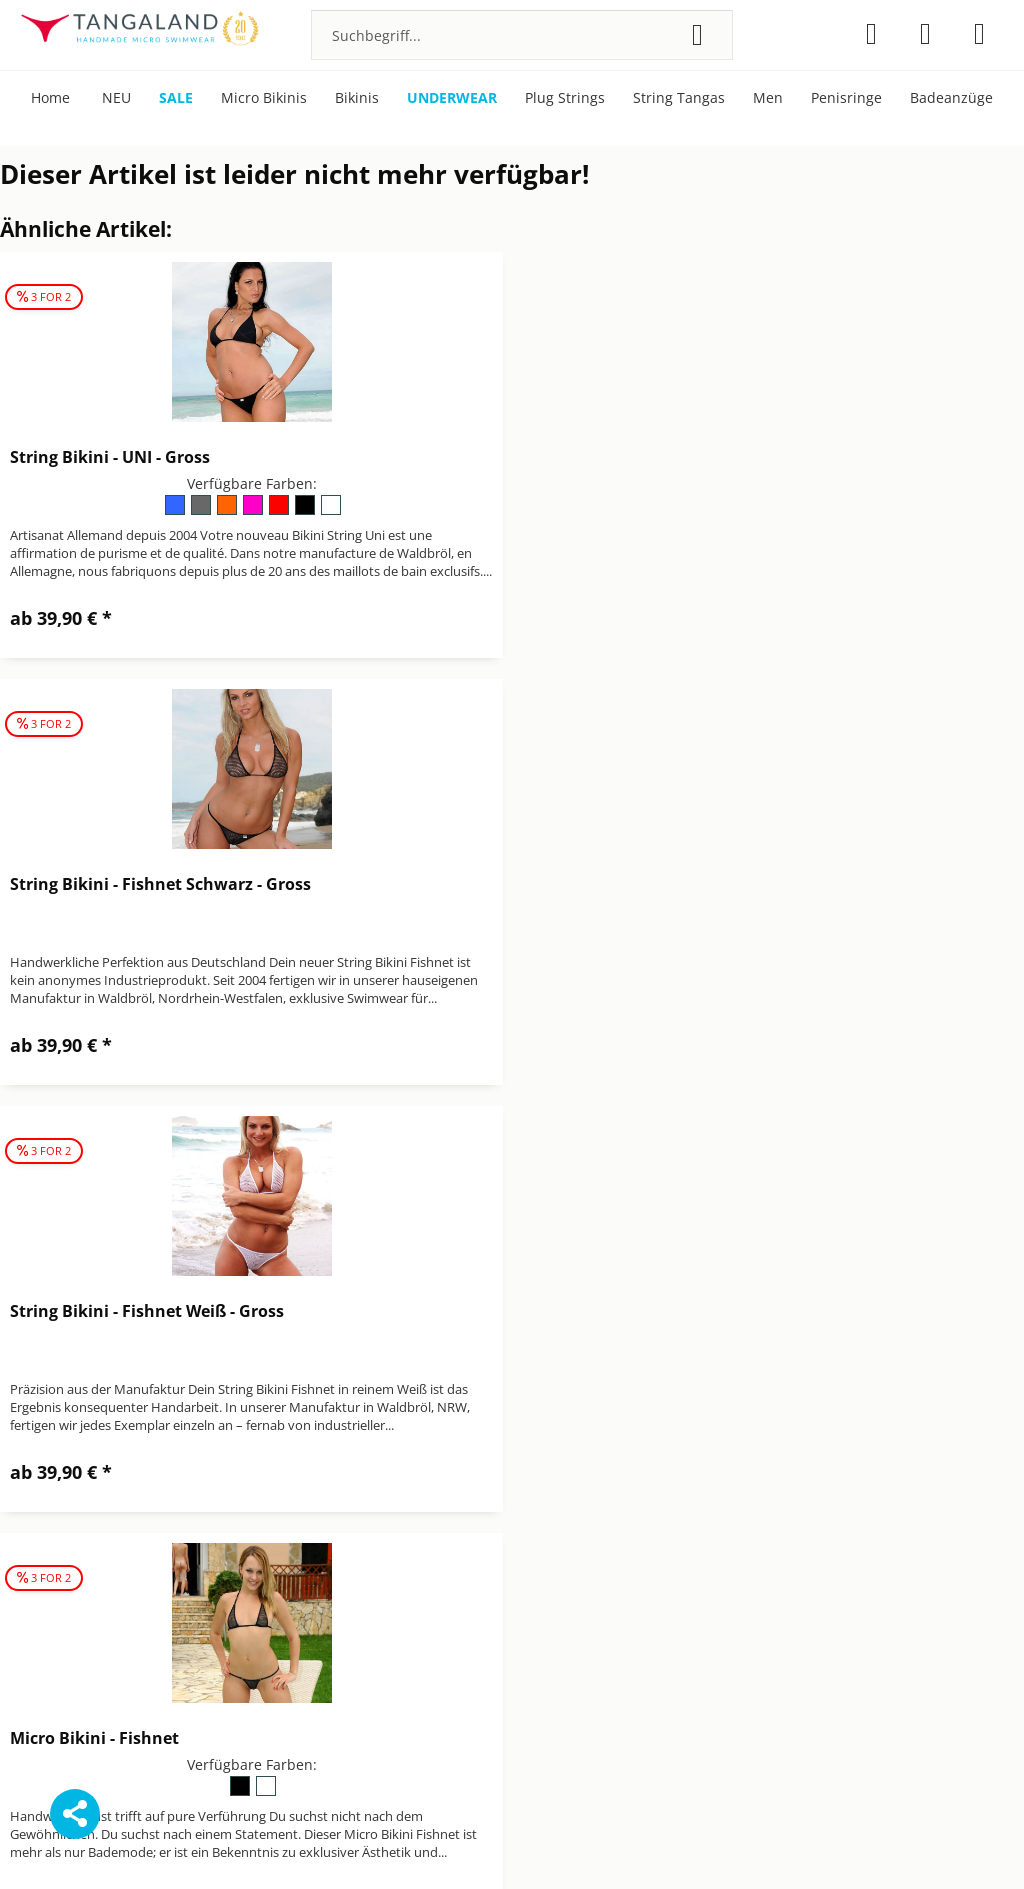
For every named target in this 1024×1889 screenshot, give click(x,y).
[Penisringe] (846, 98)
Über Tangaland (812, 1581)
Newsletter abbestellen (590, 1605)
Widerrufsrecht (563, 1653)
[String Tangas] (679, 98)
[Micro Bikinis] (264, 98)
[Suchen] (697, 35)
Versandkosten (627, 1843)
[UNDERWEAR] (452, 98)
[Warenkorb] (979, 34)
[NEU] (116, 98)
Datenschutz (554, 1534)
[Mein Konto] (925, 34)
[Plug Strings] (565, 98)
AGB (526, 1510)
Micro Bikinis (801, 1534)
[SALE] (176, 98)
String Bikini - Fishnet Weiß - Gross (147, 884)
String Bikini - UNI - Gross (110, 457)
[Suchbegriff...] (522, 35)
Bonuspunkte (802, 1510)
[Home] (50, 98)
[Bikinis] (357, 98)
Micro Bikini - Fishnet (617, 884)
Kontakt (537, 1581)
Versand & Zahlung (576, 1629)
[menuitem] (522, 35)
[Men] (768, 98)
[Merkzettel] (871, 34)
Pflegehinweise (808, 1557)
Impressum (550, 1557)
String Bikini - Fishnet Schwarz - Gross (683, 457)
